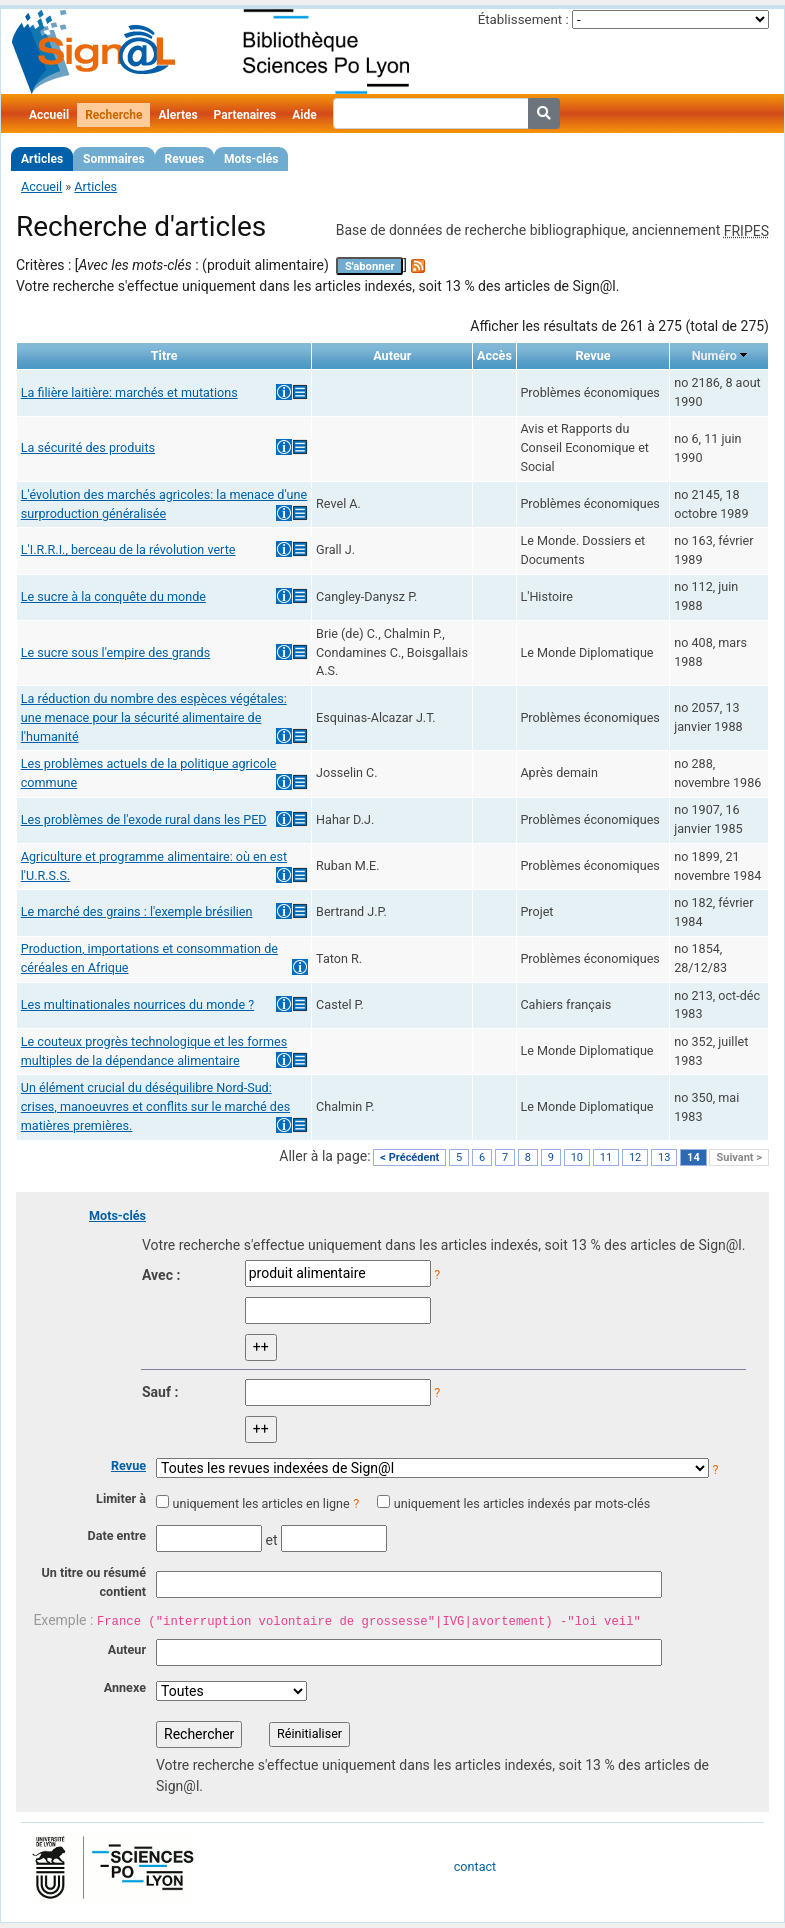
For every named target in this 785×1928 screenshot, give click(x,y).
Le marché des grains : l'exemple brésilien (137, 911)
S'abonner (370, 266)
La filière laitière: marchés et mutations (129, 392)
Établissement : (523, 19)
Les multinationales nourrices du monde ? (137, 1004)
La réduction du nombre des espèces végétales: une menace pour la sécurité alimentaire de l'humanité (154, 717)
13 (664, 1157)
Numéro (714, 355)
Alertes (177, 115)
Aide (304, 115)
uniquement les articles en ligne (260, 1503)
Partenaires (245, 115)
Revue (128, 1465)
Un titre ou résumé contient (93, 1582)
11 (606, 1157)
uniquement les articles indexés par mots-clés (522, 1503)
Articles (42, 159)
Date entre (116, 1535)
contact (475, 1866)
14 (693, 1157)
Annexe (125, 1687)
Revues (185, 159)
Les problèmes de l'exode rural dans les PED (144, 819)
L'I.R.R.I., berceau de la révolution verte (128, 549)
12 (635, 1157)
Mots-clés (251, 159)
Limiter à (121, 1498)
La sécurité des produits (88, 447)
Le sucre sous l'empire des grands (115, 652)
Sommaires (113, 159)
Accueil (49, 115)
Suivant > (739, 1157)
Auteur (127, 1649)
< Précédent (409, 1157)
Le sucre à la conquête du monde (113, 596)
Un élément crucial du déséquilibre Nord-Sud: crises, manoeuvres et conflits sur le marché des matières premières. (155, 1106)
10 (577, 1157)
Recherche (113, 115)
